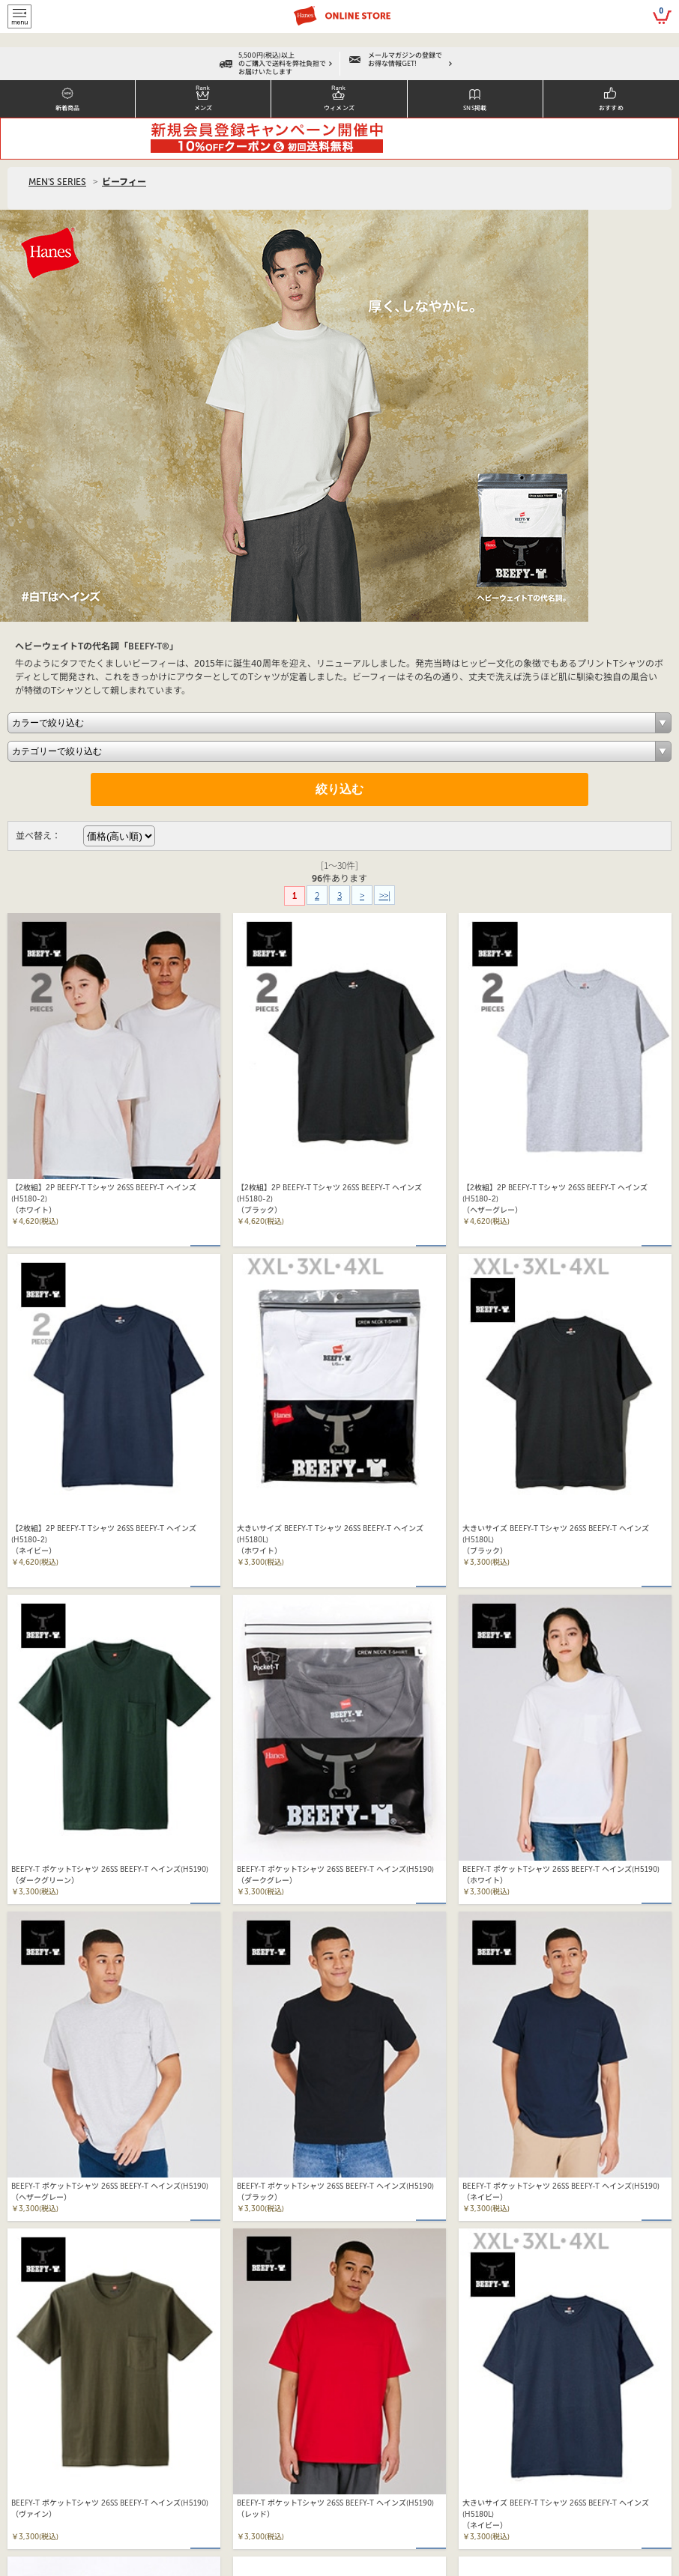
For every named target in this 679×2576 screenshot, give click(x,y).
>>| (384, 894)
